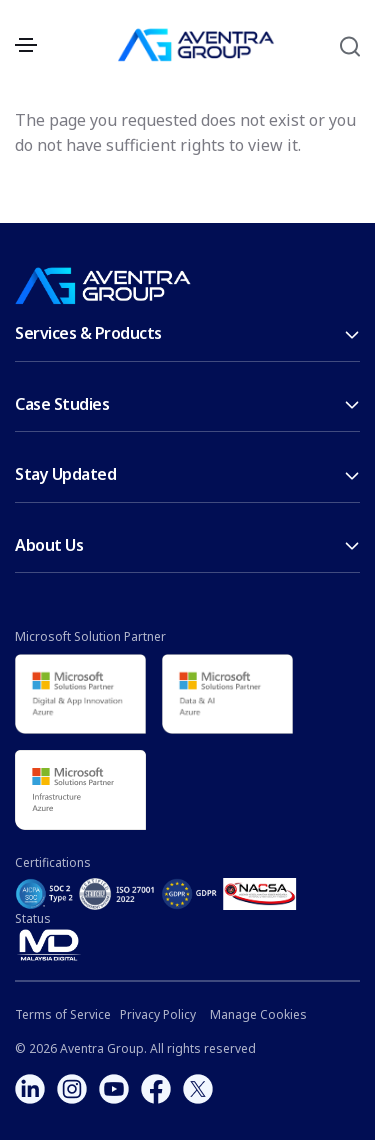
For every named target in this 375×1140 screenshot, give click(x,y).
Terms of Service (63, 1014)
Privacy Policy (158, 1014)
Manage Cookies (258, 1014)
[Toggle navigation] (26, 45)
